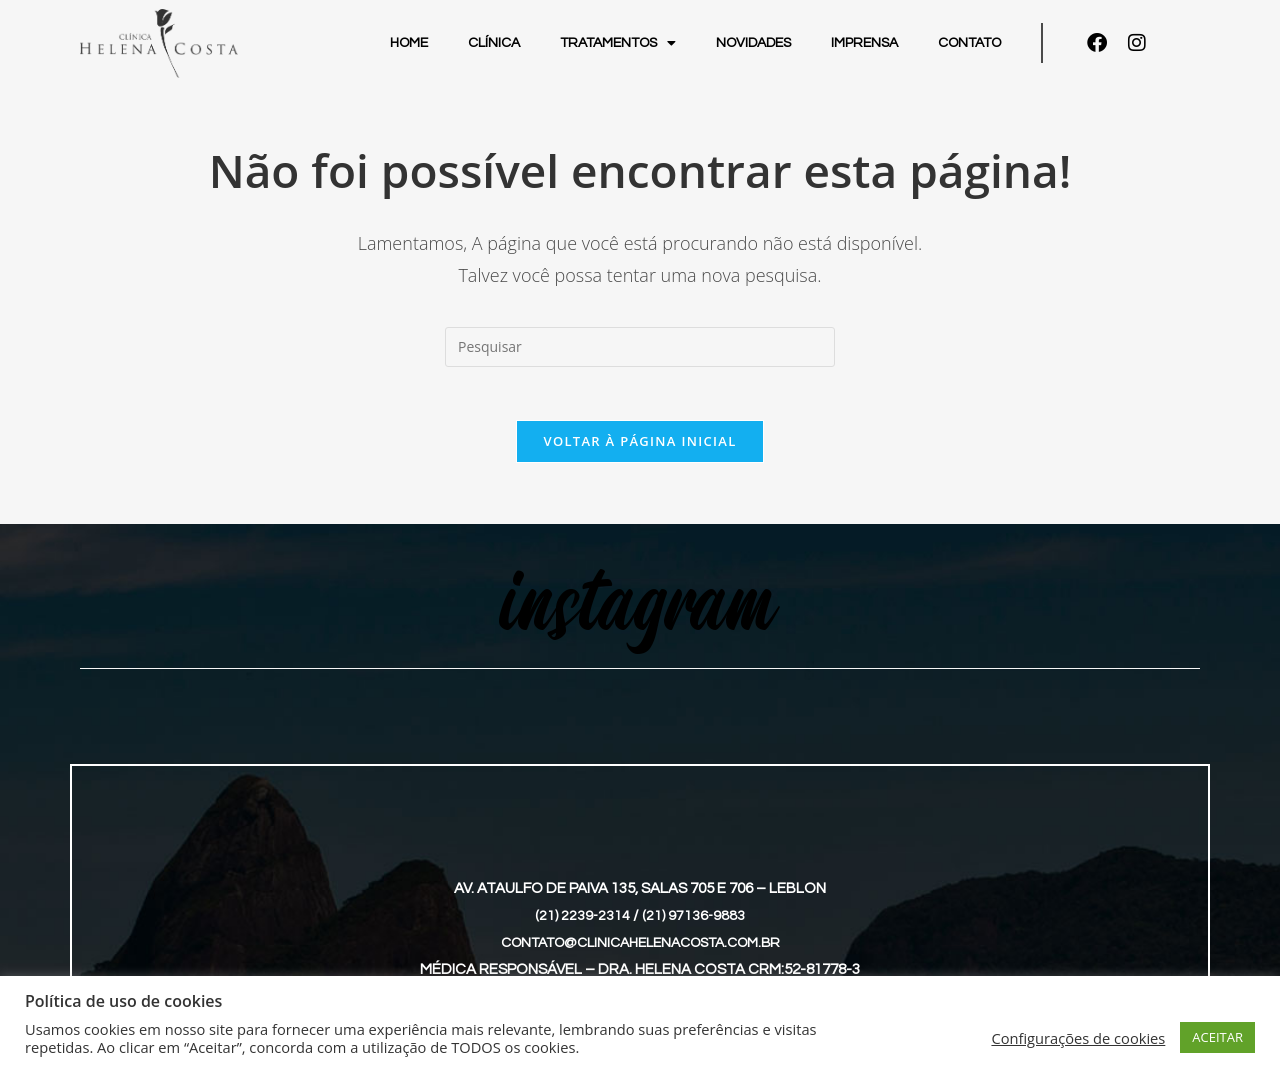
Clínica (494, 43)
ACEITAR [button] (1217, 1037)
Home (409, 43)
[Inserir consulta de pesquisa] (640, 347)
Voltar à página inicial (639, 448)
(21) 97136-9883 (694, 922)
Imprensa (864, 43)
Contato (969, 43)
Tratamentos (618, 43)
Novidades (753, 43)
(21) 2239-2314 (582, 922)
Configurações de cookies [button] (1078, 1038)
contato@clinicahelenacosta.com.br (640, 949)
